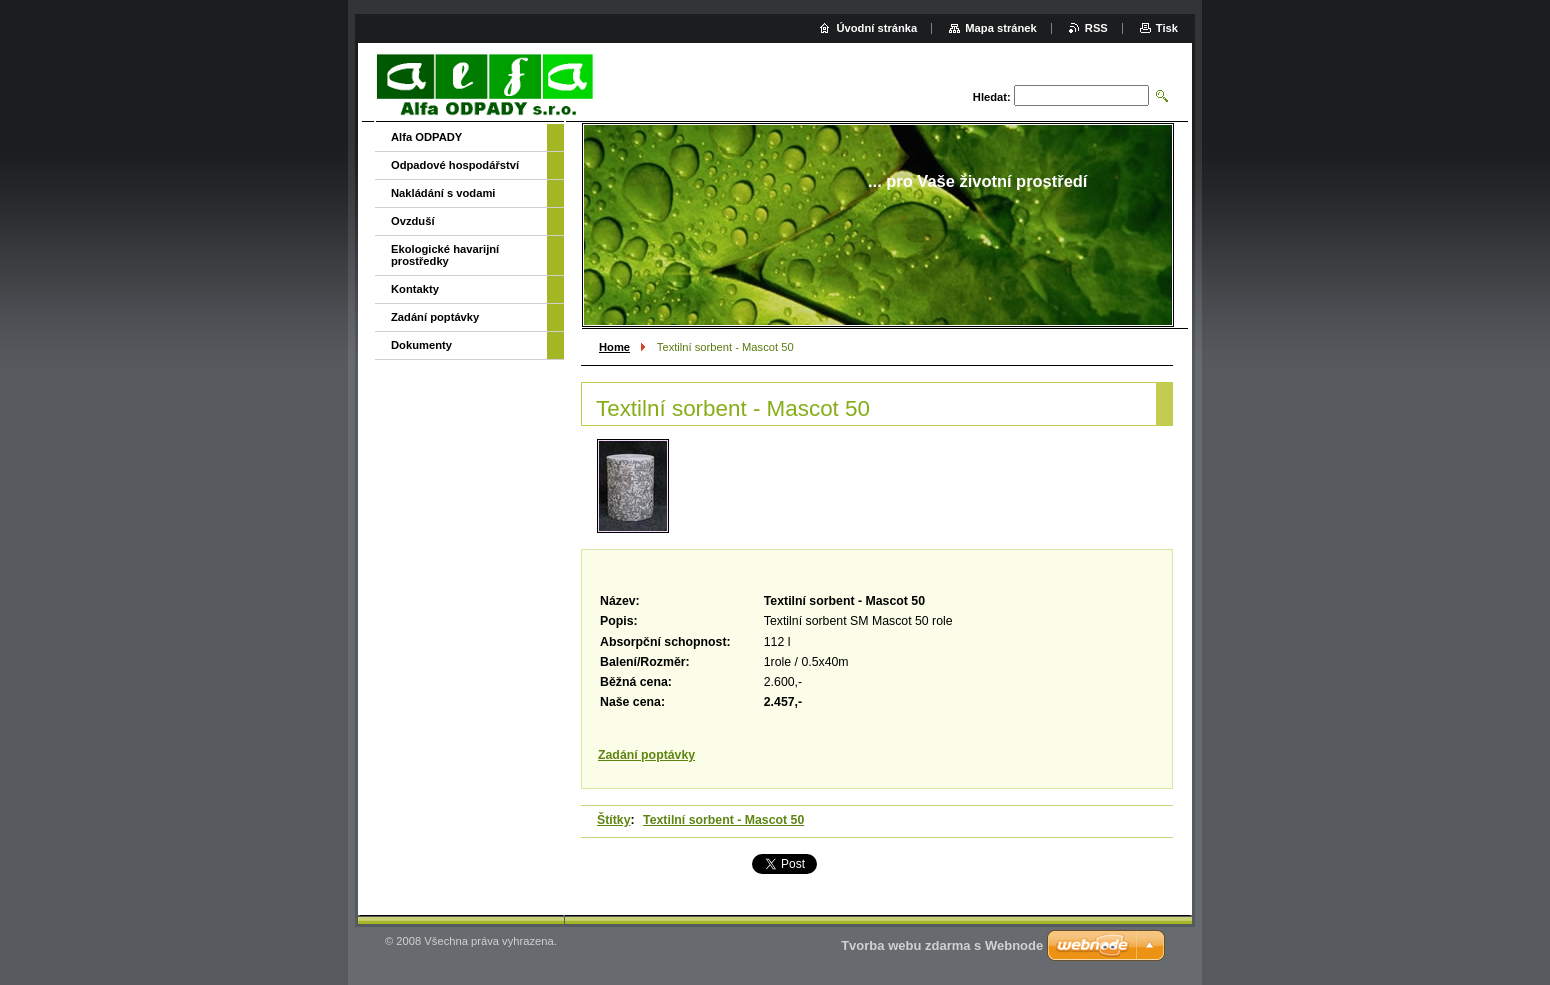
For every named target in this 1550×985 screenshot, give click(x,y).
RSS (1096, 28)
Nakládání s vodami (443, 193)
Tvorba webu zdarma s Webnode (942, 945)
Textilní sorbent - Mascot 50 (723, 820)
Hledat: (992, 97)
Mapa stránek (1001, 28)
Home (614, 347)
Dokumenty (421, 345)
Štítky (614, 820)
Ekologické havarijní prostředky (445, 255)
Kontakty (415, 289)
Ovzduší (413, 221)
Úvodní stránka (876, 28)
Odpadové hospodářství (455, 165)
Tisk (1167, 28)
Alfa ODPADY (426, 137)
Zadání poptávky (646, 755)
